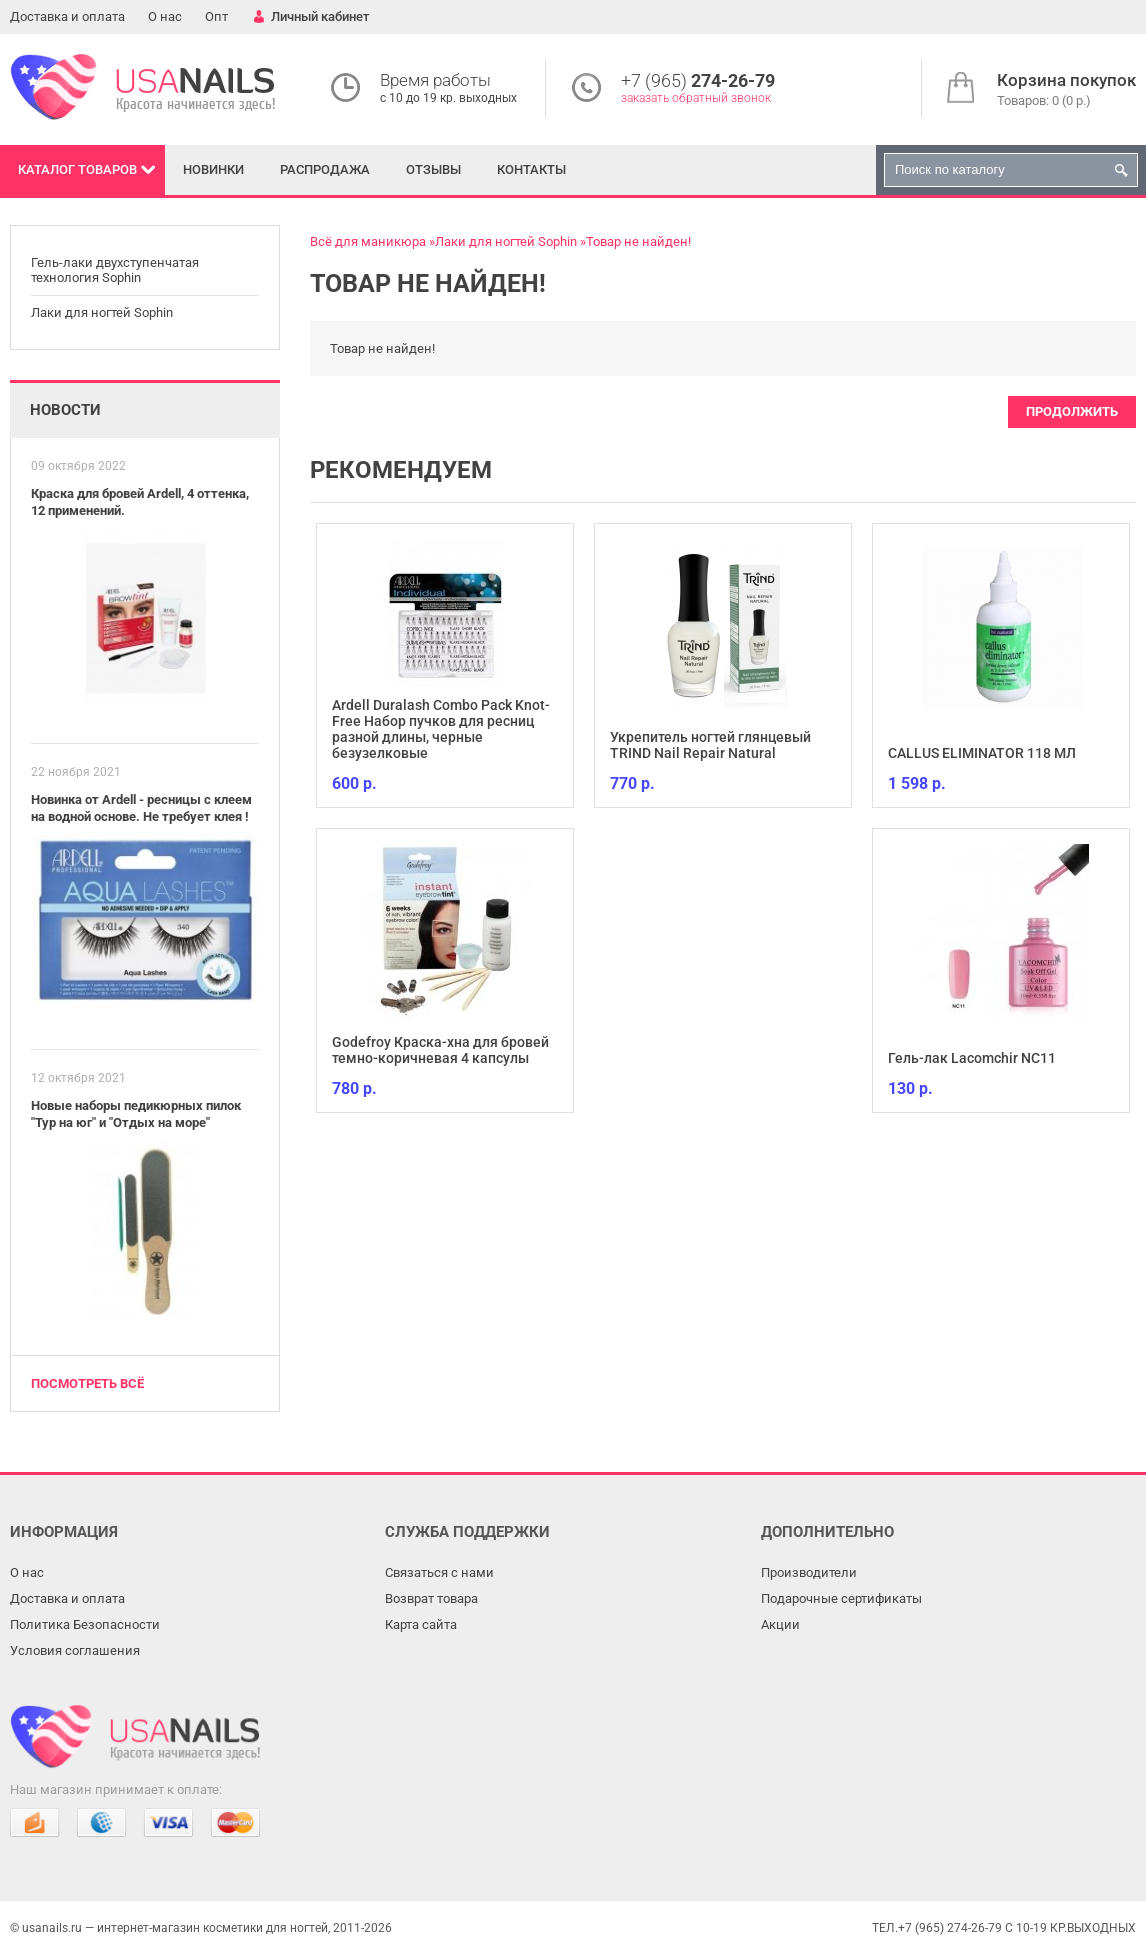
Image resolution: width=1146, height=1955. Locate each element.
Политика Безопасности (85, 1624)
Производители (809, 1572)
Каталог (77, 169)
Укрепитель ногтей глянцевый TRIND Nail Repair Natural (710, 745)
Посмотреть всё (87, 1383)
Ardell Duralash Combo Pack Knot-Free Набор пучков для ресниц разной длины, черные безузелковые (441, 729)
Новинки (213, 169)
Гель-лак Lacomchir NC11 (972, 1058)
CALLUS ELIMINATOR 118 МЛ (982, 753)
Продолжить (1072, 411)
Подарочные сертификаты (841, 1598)
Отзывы (433, 169)
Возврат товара (431, 1598)
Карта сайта (421, 1624)
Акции (780, 1624)
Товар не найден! (638, 241)
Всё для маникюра (368, 241)
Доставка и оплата (67, 16)
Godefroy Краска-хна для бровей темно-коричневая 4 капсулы (440, 1050)
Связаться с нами (439, 1572)
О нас (165, 16)
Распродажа (325, 169)
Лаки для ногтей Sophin (102, 312)
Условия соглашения (75, 1650)
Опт (216, 16)
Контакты (531, 169)
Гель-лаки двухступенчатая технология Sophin (115, 270)
